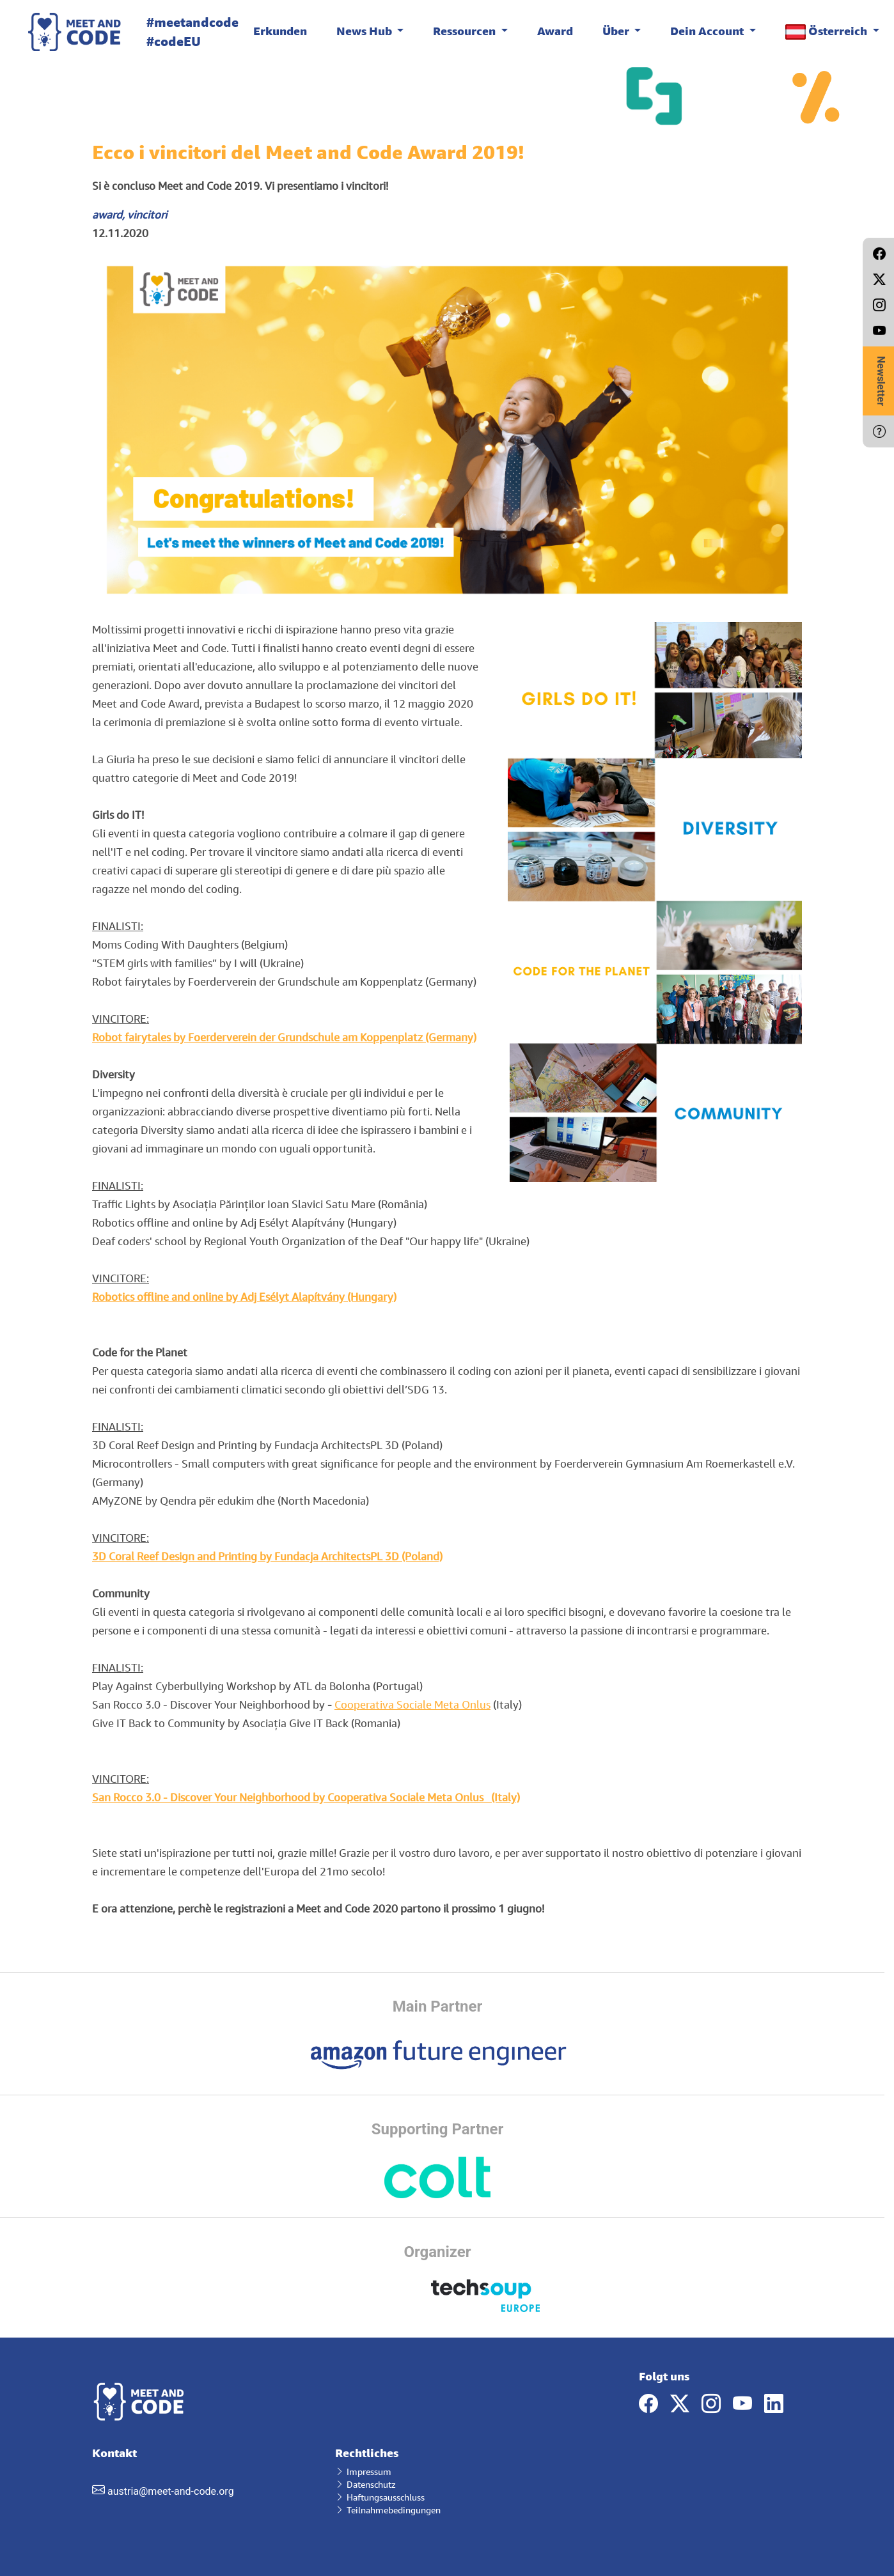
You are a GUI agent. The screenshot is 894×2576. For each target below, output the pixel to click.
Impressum (363, 2471)
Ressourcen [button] (465, 31)
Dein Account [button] (708, 31)
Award (555, 31)
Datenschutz (365, 2484)
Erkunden (280, 31)
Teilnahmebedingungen (388, 2509)
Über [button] (617, 31)
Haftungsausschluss (380, 2497)
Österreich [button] (827, 32)
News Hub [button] (365, 31)
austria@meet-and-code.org (170, 2491)
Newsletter (881, 381)
